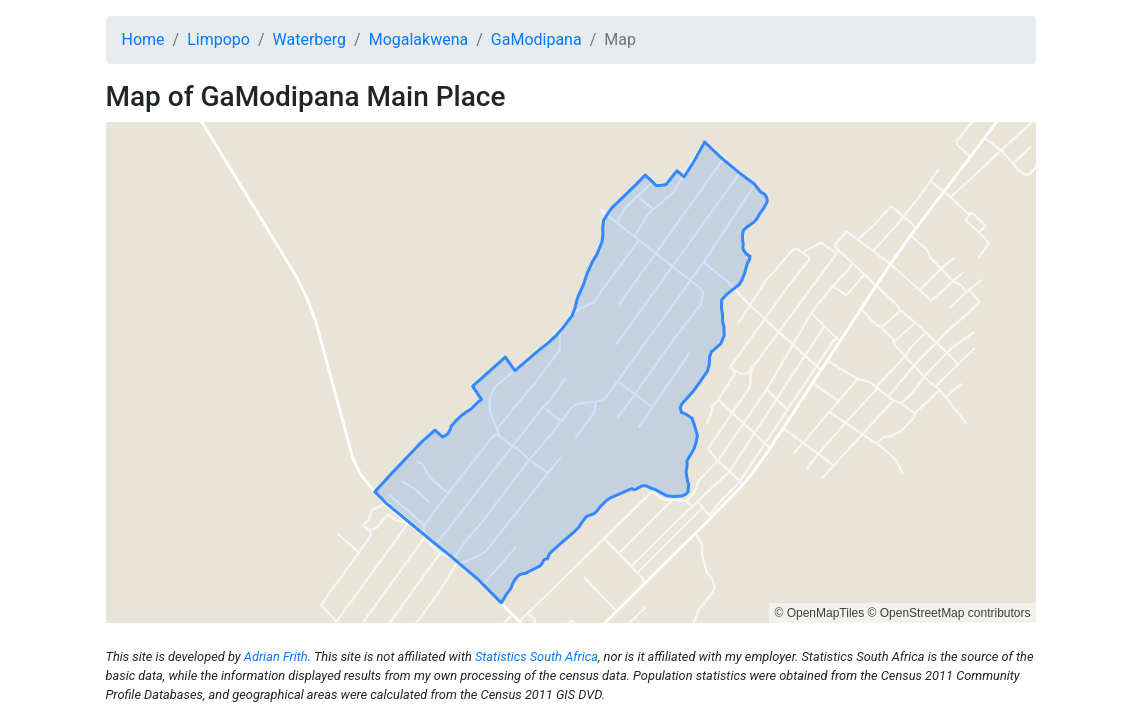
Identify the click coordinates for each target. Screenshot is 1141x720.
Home (143, 39)
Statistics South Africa (536, 656)
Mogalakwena (419, 39)
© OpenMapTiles (819, 613)
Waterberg (310, 39)
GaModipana (536, 39)
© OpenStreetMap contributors (949, 613)
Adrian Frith (276, 656)
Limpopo (218, 39)
